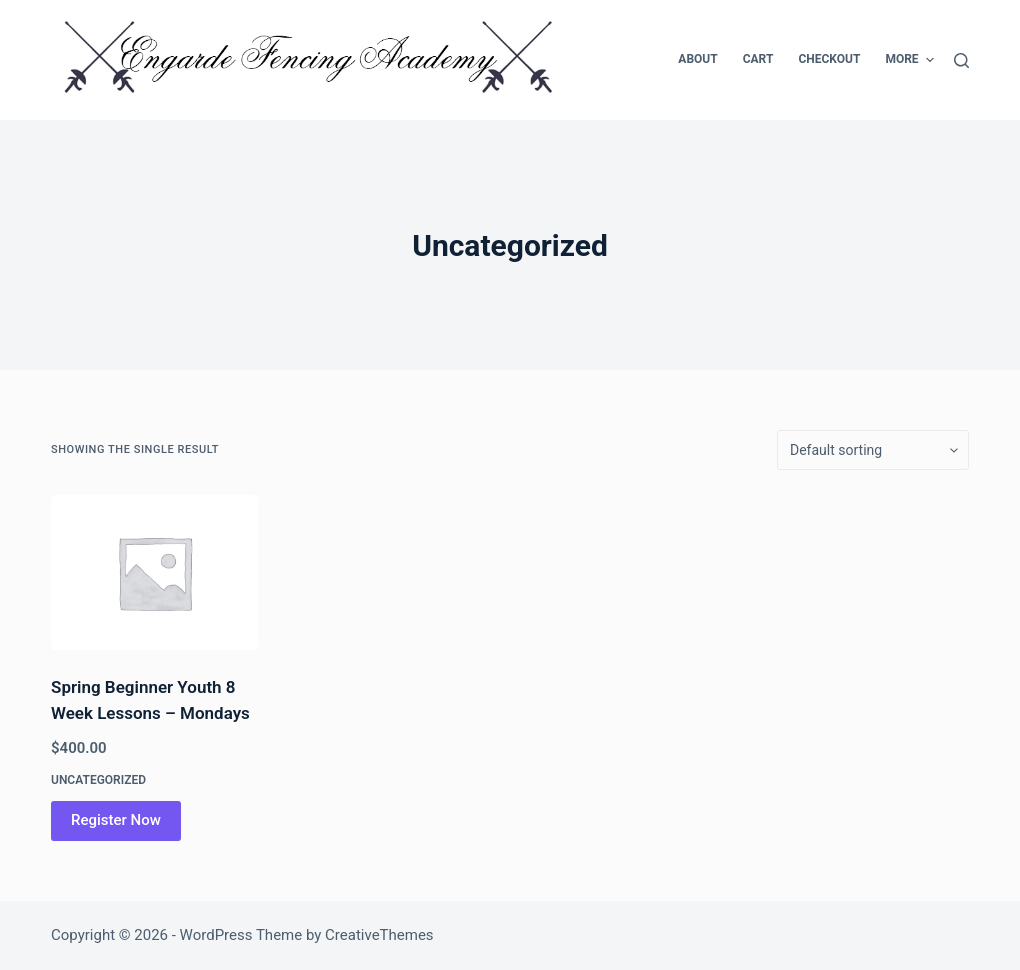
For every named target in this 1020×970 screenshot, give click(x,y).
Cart (758, 59)
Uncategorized (98, 780)
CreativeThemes (379, 935)
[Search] (961, 60)
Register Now (116, 820)
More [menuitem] (909, 60)
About (697, 59)
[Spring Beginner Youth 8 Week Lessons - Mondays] (154, 572)
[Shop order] (873, 450)
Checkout (829, 59)
